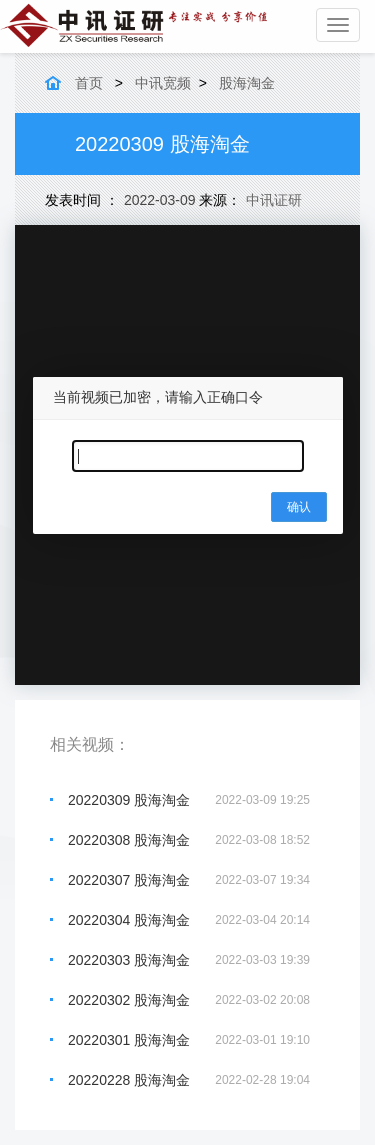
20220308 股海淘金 (129, 840)
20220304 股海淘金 (129, 920)
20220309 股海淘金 (129, 800)
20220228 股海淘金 (129, 1080)
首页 (89, 83)
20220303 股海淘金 (129, 960)
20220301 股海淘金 (129, 1040)
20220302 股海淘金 (129, 1000)
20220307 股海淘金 (129, 880)
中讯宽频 (163, 83)
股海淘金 (247, 83)
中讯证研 (274, 200)
